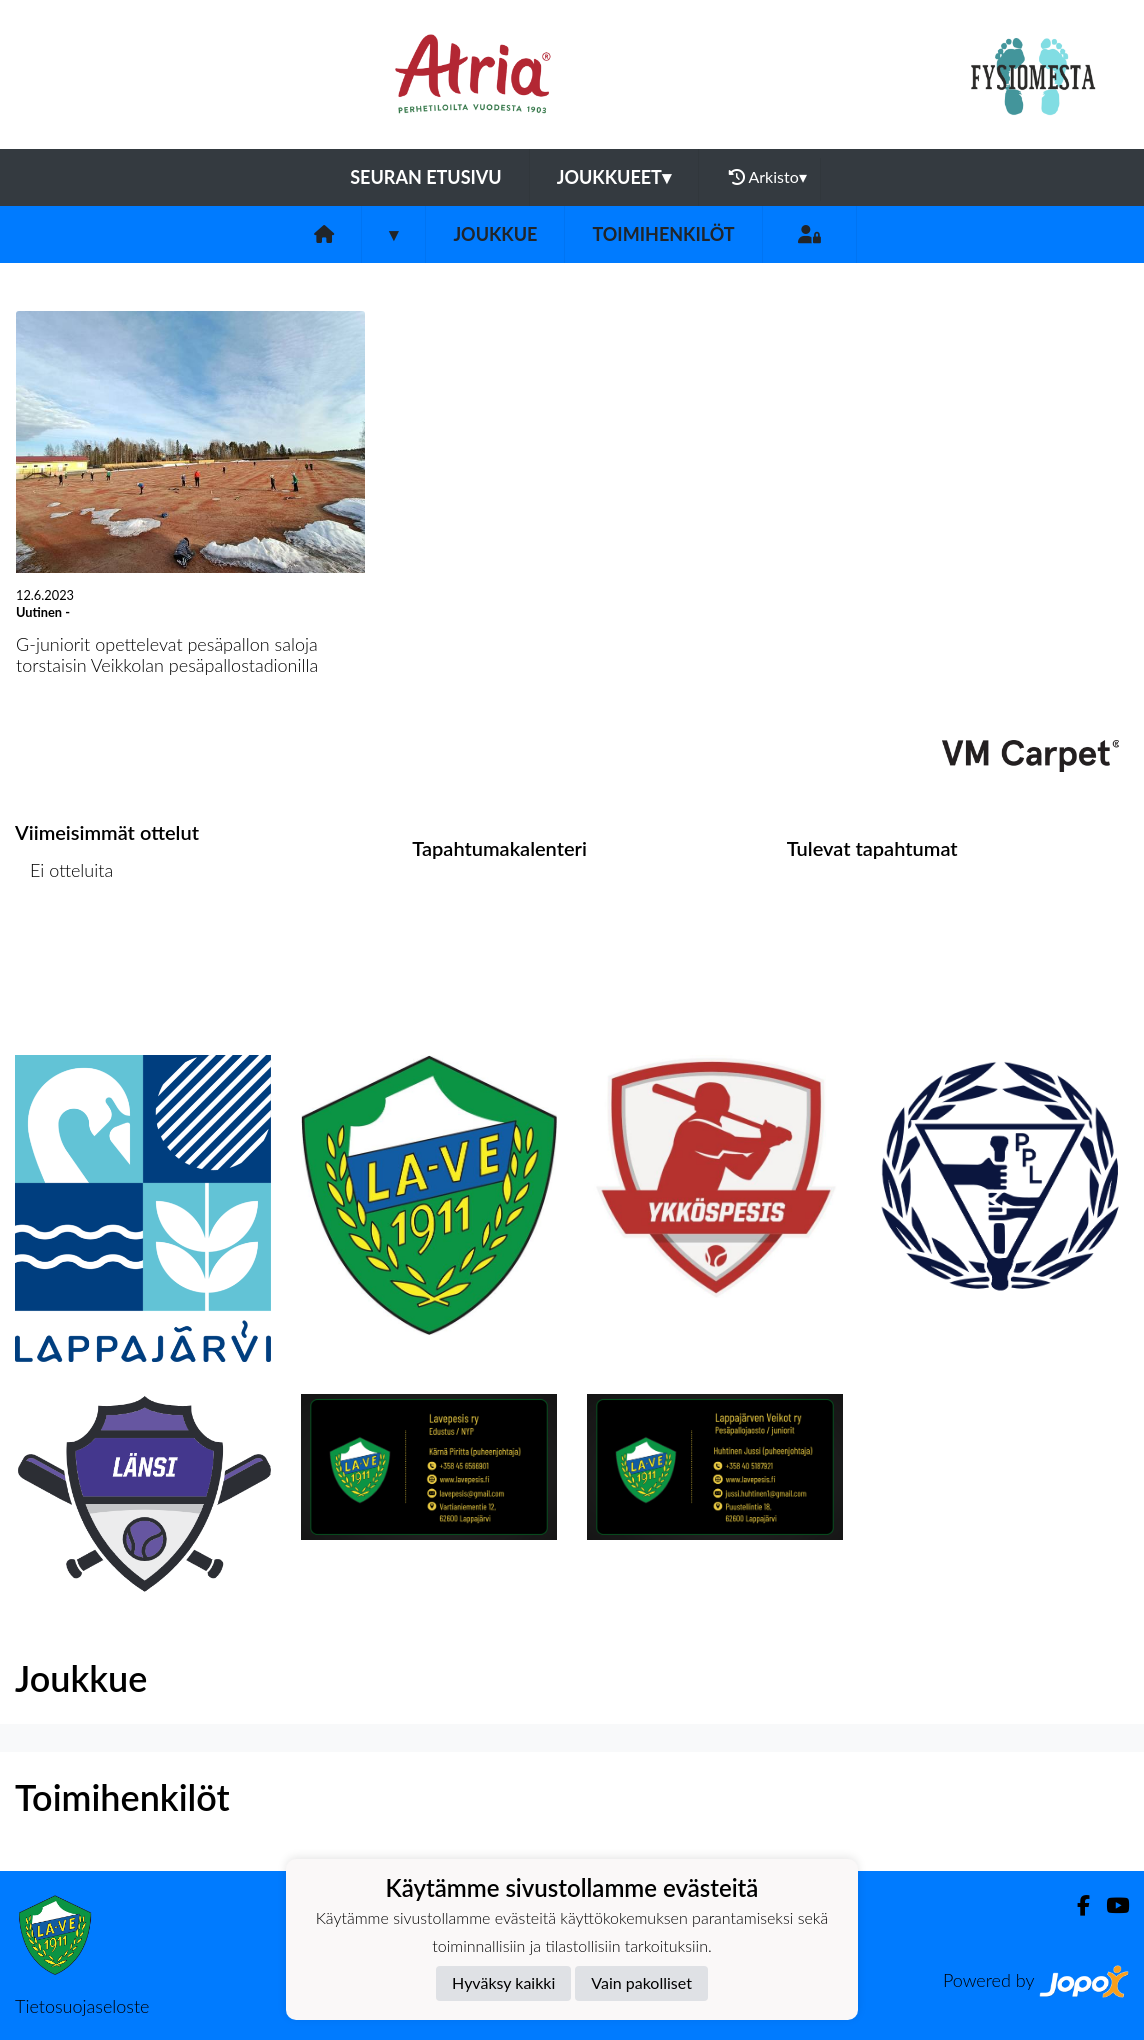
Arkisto (768, 177)
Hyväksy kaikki (503, 1982)
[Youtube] (1109, 1905)
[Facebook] (1075, 1905)
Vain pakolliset (641, 1982)
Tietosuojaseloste (82, 2006)
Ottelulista (64, 947)
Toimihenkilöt (663, 234)
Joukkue (495, 234)
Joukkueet (614, 177)
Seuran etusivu (426, 177)
